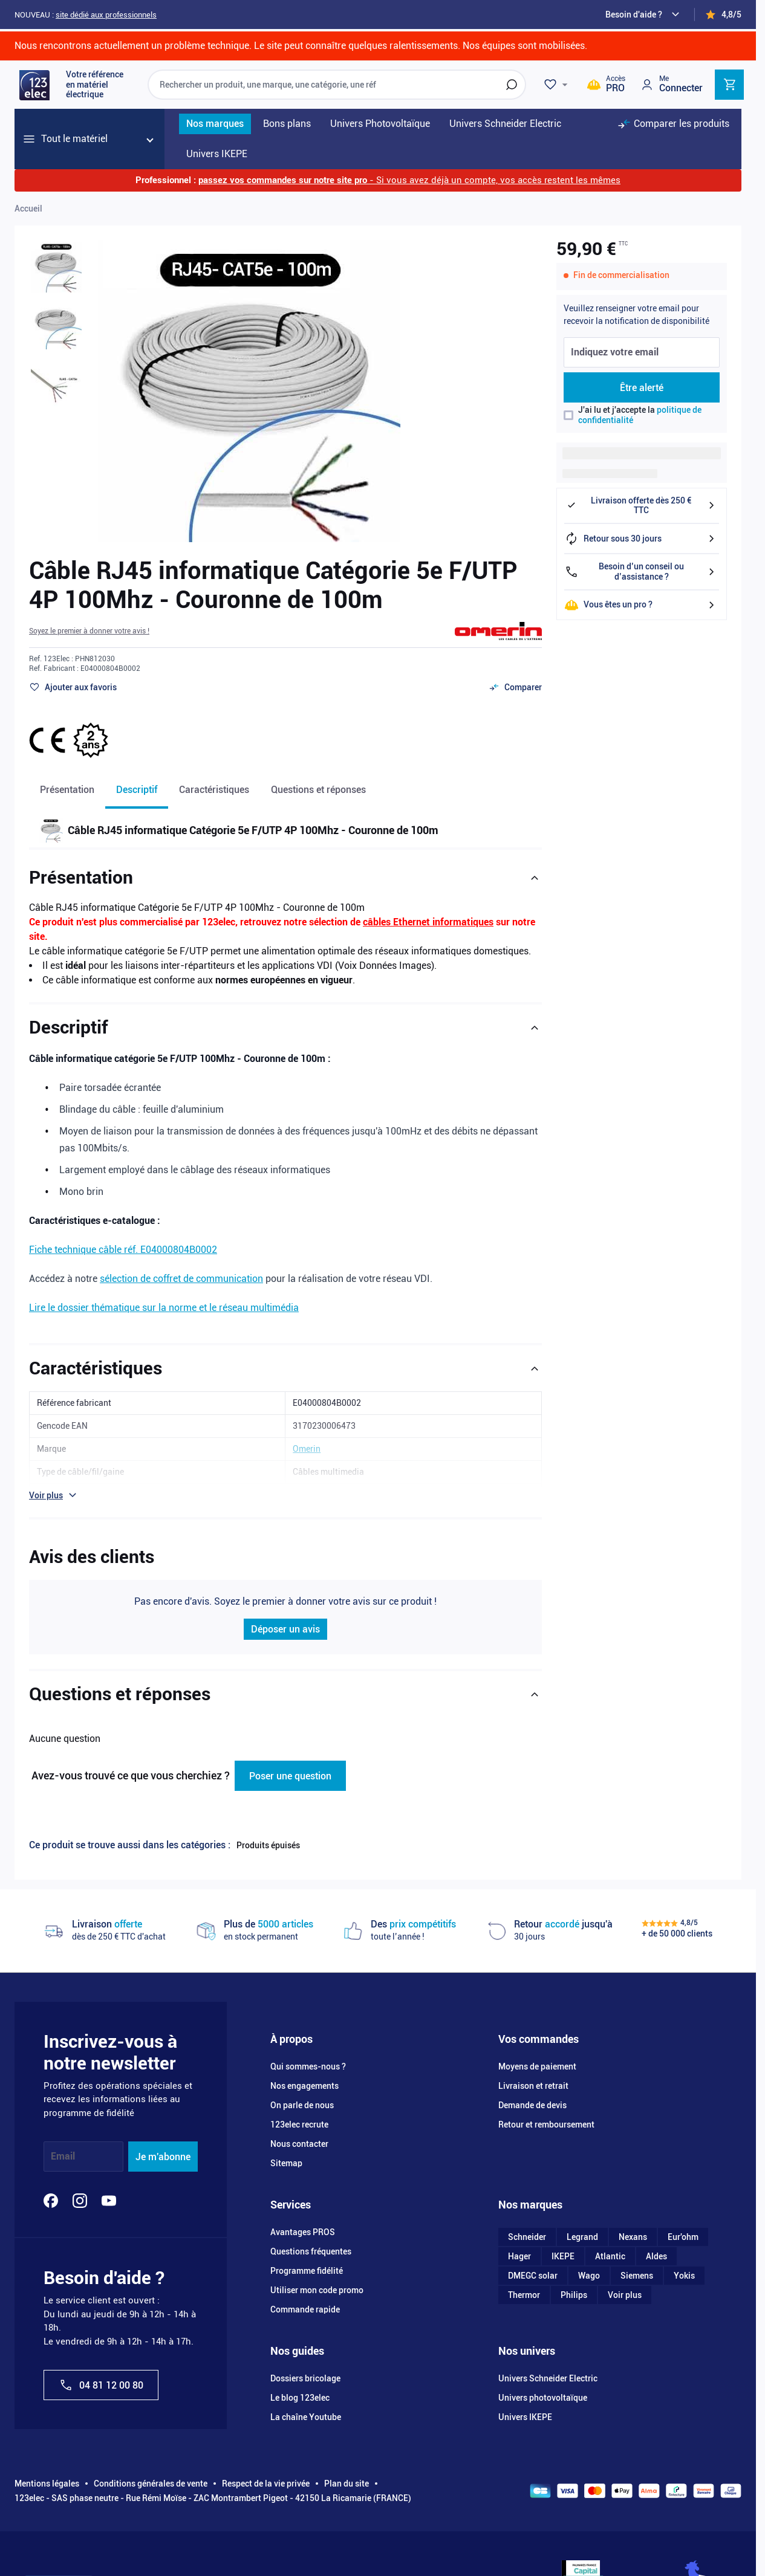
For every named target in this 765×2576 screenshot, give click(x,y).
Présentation (67, 789)
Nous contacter (299, 2144)
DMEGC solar (533, 2275)
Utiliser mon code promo (316, 2290)
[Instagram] (80, 2200)
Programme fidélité (306, 2271)
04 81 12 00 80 (101, 2385)
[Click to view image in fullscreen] (249, 391)
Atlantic (610, 2256)
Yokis (684, 2275)
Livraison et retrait (533, 2086)
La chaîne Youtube (305, 2417)
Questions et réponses (318, 789)
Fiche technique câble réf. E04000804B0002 (123, 1249)
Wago (589, 2275)
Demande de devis (532, 2105)
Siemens (636, 2275)
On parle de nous (302, 2105)
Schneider (527, 2237)
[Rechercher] (511, 84)
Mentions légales (47, 2483)
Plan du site (346, 2483)
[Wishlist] (558, 84)
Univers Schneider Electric (547, 2378)
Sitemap (286, 2163)
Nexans (633, 2237)
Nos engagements (304, 2086)
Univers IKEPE (525, 2417)
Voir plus (625, 2295)
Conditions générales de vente (150, 2483)
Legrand (582, 2237)
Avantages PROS (302, 2232)
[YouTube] (109, 2200)
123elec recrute (299, 2124)
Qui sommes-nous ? (308, 2066)
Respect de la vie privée (266, 2483)
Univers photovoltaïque (542, 2397)
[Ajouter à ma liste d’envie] (73, 687)
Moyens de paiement (537, 2066)
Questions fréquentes (310, 2251)
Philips (574, 2295)
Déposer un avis (285, 1629)
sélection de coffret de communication (181, 1278)
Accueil (28, 208)
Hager (519, 2256)
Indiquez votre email (615, 352)
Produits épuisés (268, 1845)
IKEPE (563, 2256)
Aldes (656, 2256)
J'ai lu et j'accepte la (640, 415)
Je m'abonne (162, 2157)
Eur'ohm (683, 2237)
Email (63, 2157)
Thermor (524, 2295)
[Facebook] (51, 2200)
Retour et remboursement (546, 2124)
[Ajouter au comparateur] (515, 687)
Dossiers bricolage (305, 2378)
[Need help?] (644, 14)
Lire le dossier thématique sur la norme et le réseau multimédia (164, 1307)
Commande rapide (305, 2309)
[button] (89, 631)
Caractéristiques (214, 789)
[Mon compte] (671, 84)
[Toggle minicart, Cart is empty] (729, 85)
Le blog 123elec (300, 2397)
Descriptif (136, 789)
